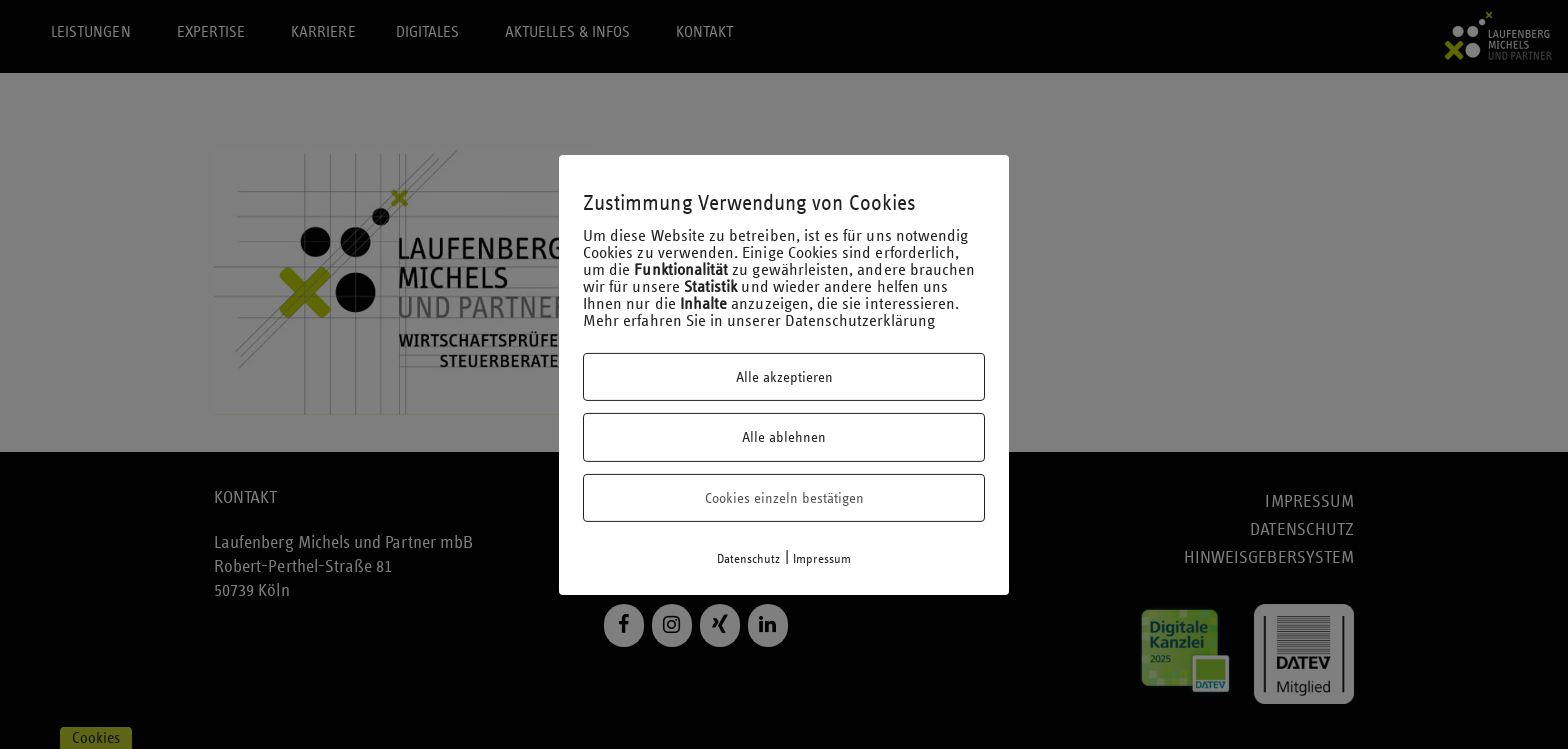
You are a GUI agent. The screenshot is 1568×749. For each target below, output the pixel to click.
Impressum (822, 559)
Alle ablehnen (784, 437)
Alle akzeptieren (784, 377)
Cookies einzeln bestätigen (784, 498)
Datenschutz (749, 559)
